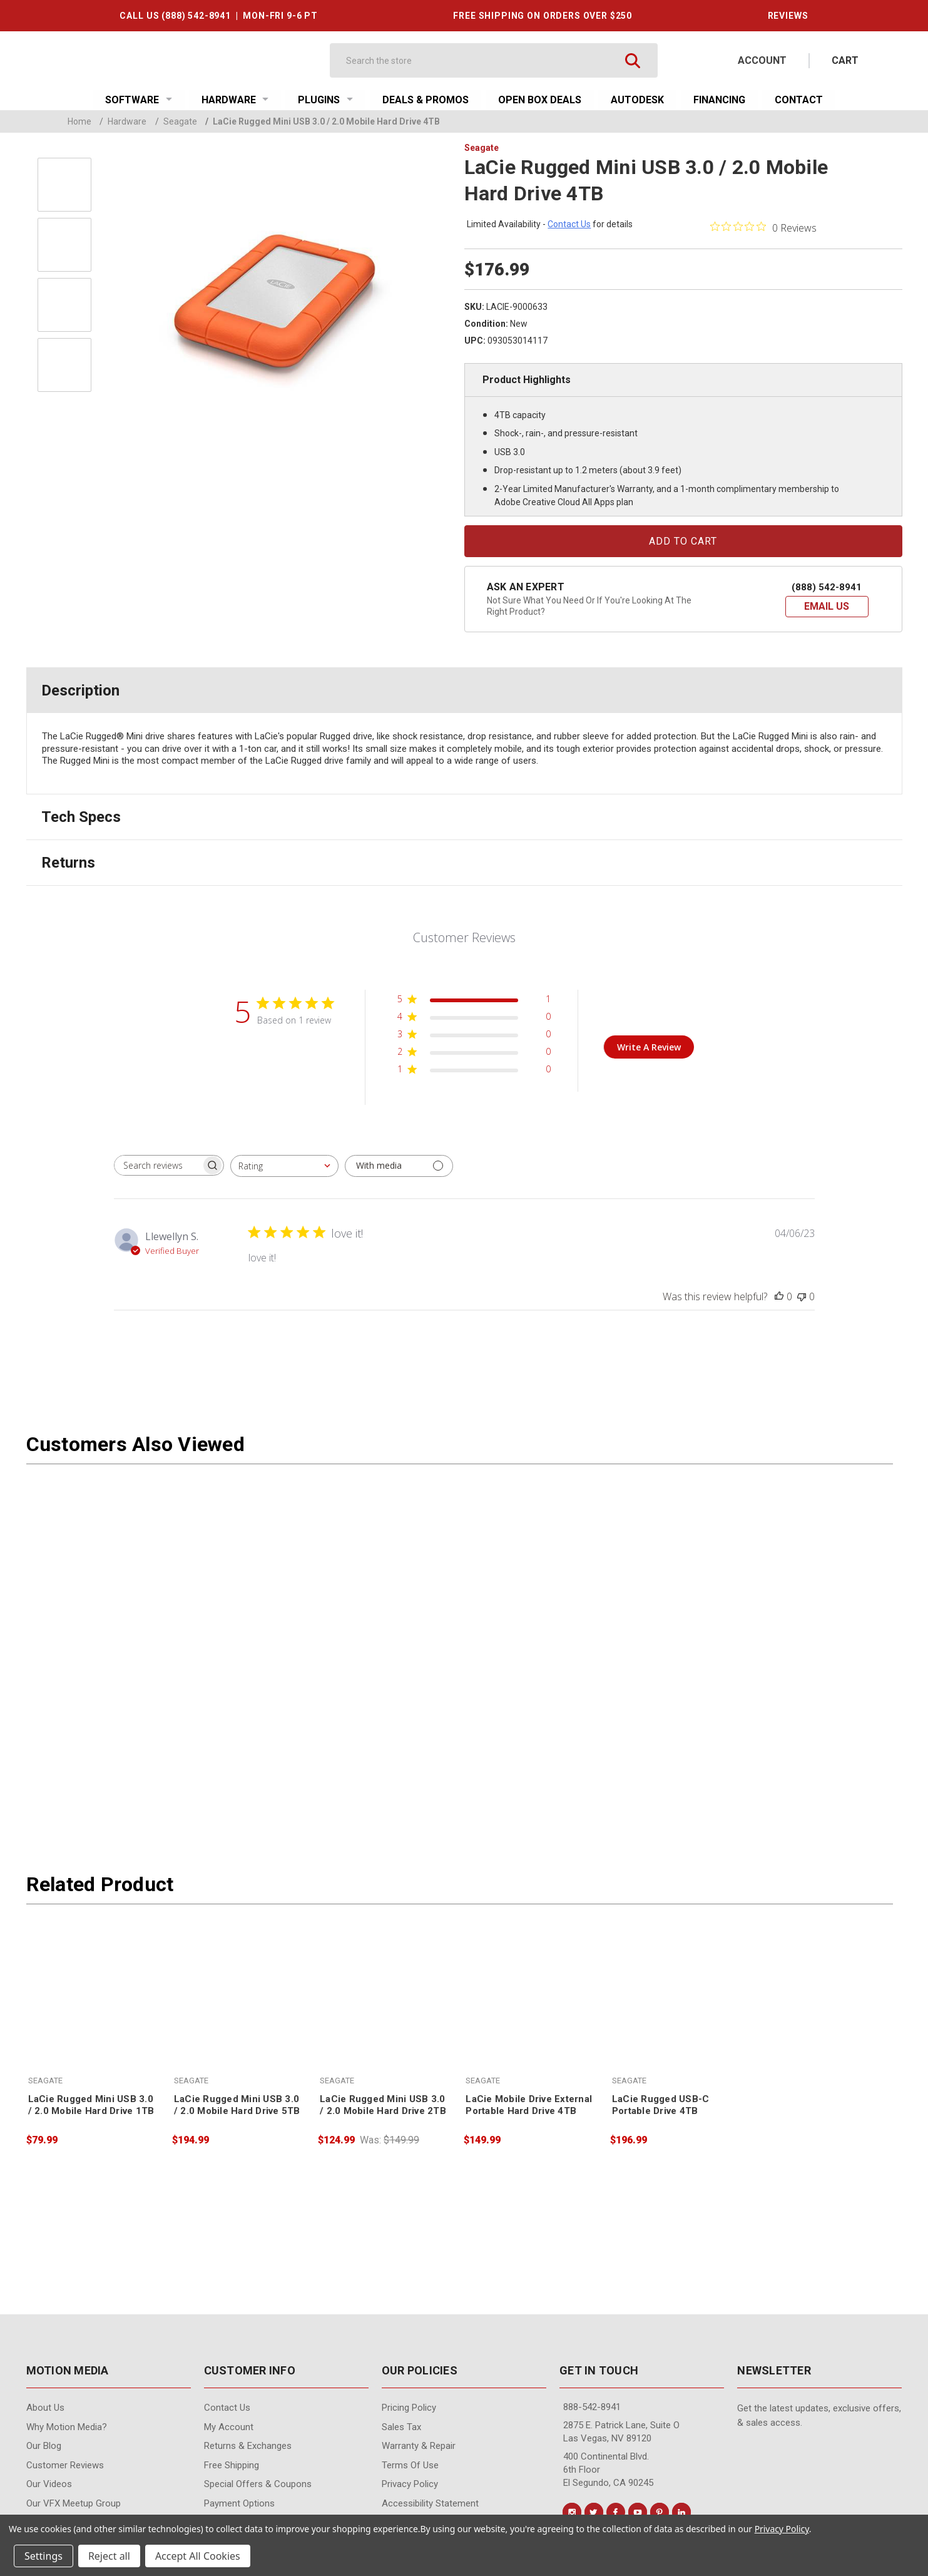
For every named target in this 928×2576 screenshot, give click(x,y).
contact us (569, 224)
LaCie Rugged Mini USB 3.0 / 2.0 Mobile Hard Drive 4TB (322, 121)
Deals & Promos (425, 100)
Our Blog (43, 2445)
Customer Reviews (65, 2465)
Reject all (109, 2556)
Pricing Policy (409, 2407)
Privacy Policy (410, 2484)
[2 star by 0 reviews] (474, 1054)
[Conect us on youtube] (637, 2512)
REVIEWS (788, 15)
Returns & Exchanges (248, 2445)
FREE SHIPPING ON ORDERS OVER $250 (542, 15)
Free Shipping (231, 2465)
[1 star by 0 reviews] (474, 1071)
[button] (827, 606)
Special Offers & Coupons (258, 2484)
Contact (799, 100)
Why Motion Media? (66, 2427)
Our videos (49, 2484)
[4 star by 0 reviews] (474, 1019)
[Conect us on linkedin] (681, 2512)
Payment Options (239, 2503)
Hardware (235, 100)
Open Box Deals (539, 100)
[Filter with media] (399, 1166)
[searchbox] (158, 1165)
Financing (719, 100)
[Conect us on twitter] (593, 2512)
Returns (68, 862)
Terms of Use (410, 2465)
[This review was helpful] (779, 1296)
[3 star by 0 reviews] (474, 1036)
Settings (43, 2556)
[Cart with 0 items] (845, 60)
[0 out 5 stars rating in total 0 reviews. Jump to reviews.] (763, 227)
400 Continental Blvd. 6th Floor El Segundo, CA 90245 (608, 2469)
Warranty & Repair (419, 2445)
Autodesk (637, 100)
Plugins (325, 100)
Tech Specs (81, 817)
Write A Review (649, 1047)
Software (138, 100)
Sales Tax (401, 2427)
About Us (45, 2407)
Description (80, 690)
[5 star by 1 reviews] (474, 1001)
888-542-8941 (592, 2407)
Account (762, 60)
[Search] (482, 60)
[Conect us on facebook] (615, 2512)
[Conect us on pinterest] (659, 2512)
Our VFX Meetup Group (73, 2503)
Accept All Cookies (197, 2556)
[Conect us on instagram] (572, 2512)
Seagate (176, 121)
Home (79, 121)
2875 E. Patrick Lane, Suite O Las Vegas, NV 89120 (621, 2431)
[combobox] (284, 1166)
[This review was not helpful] (801, 1296)
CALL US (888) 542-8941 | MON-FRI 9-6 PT (218, 15)
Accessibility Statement (430, 2503)
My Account (228, 2427)
